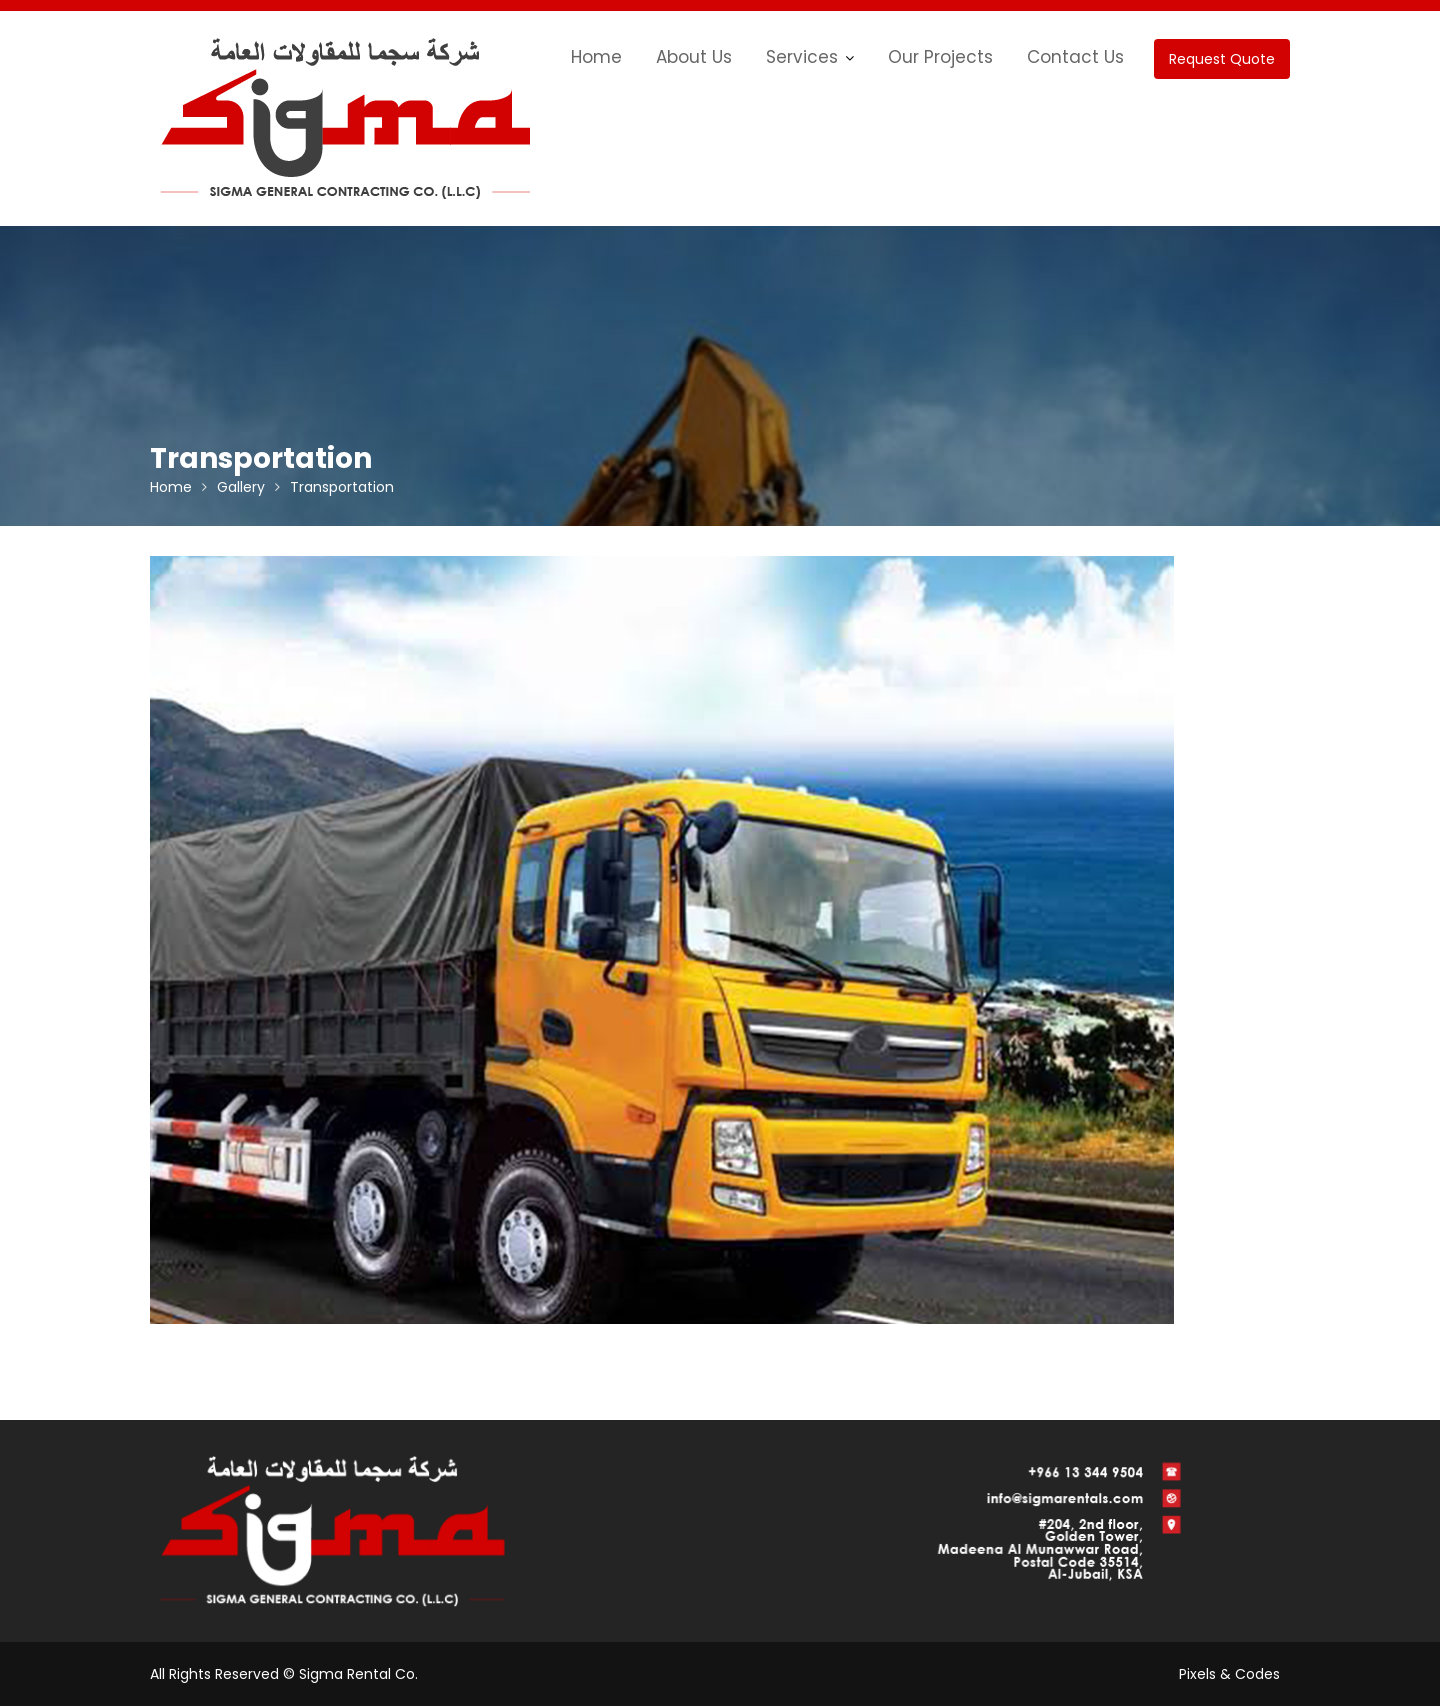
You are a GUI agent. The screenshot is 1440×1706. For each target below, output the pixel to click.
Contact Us (1075, 57)
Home (596, 57)
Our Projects (940, 57)
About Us (694, 57)
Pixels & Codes (1229, 1674)
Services (802, 57)
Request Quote (1222, 59)
